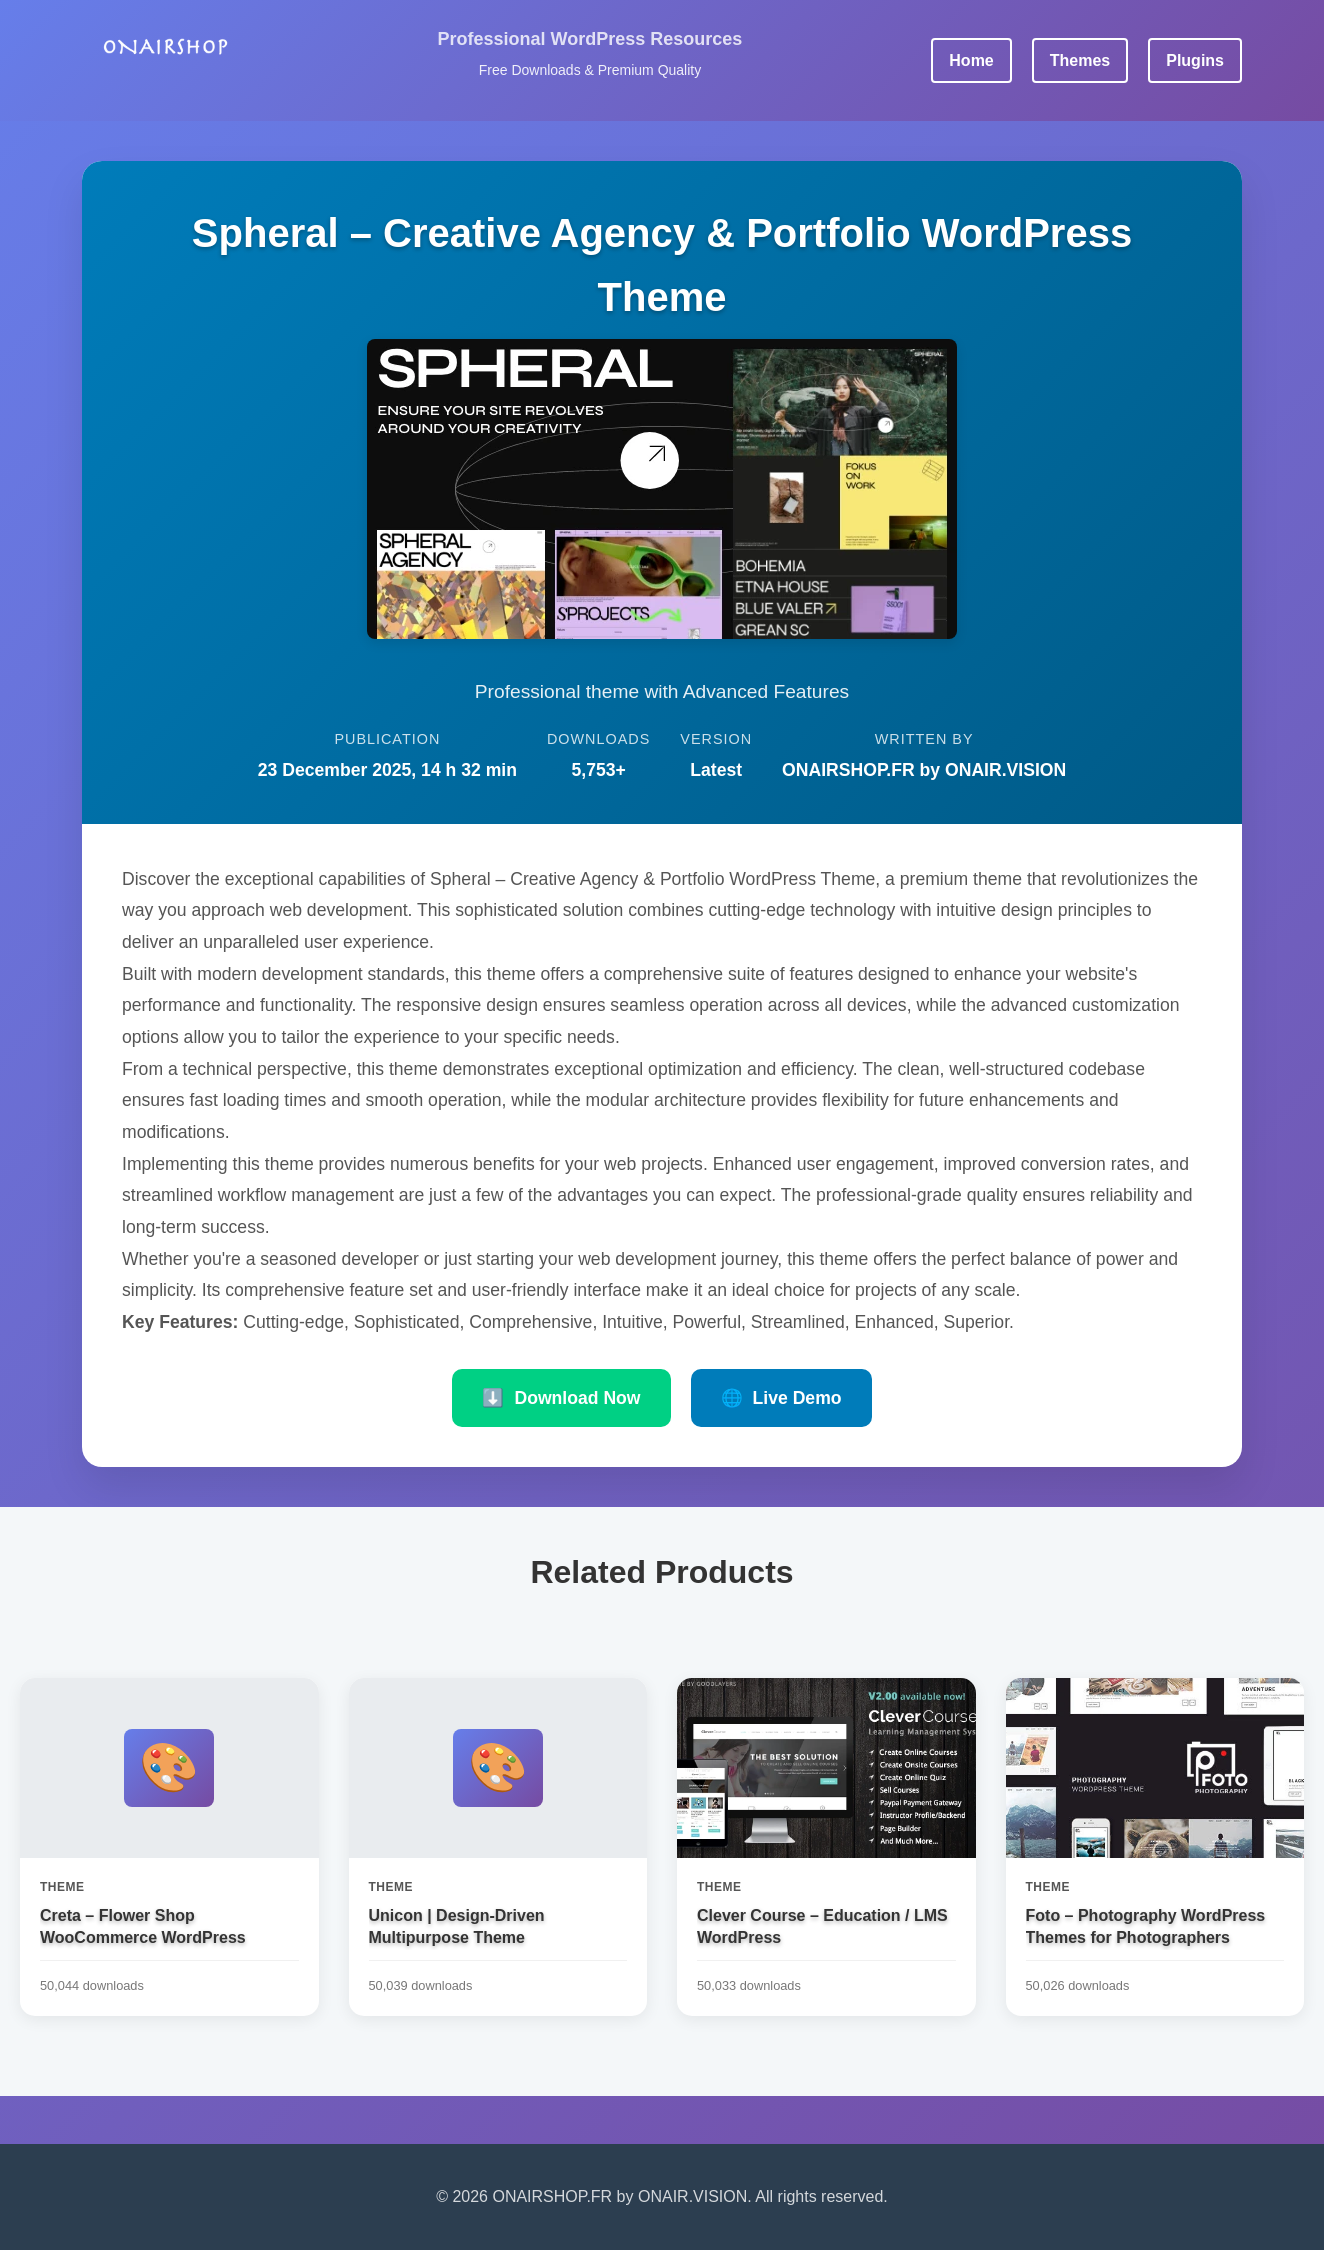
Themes (1080, 60)
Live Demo (781, 1398)
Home (971, 60)
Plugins (1195, 60)
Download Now (561, 1398)
